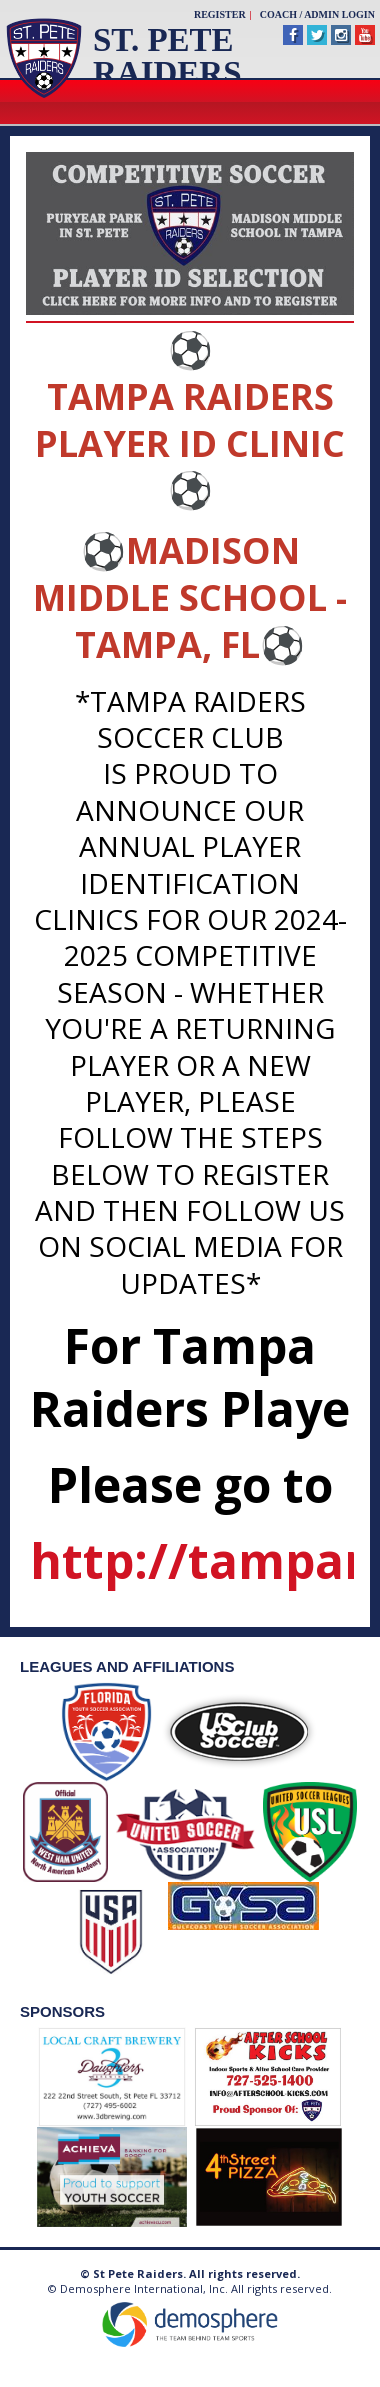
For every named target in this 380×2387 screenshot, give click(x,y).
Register (220, 14)
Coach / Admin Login (317, 14)
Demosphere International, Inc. (144, 2288)
